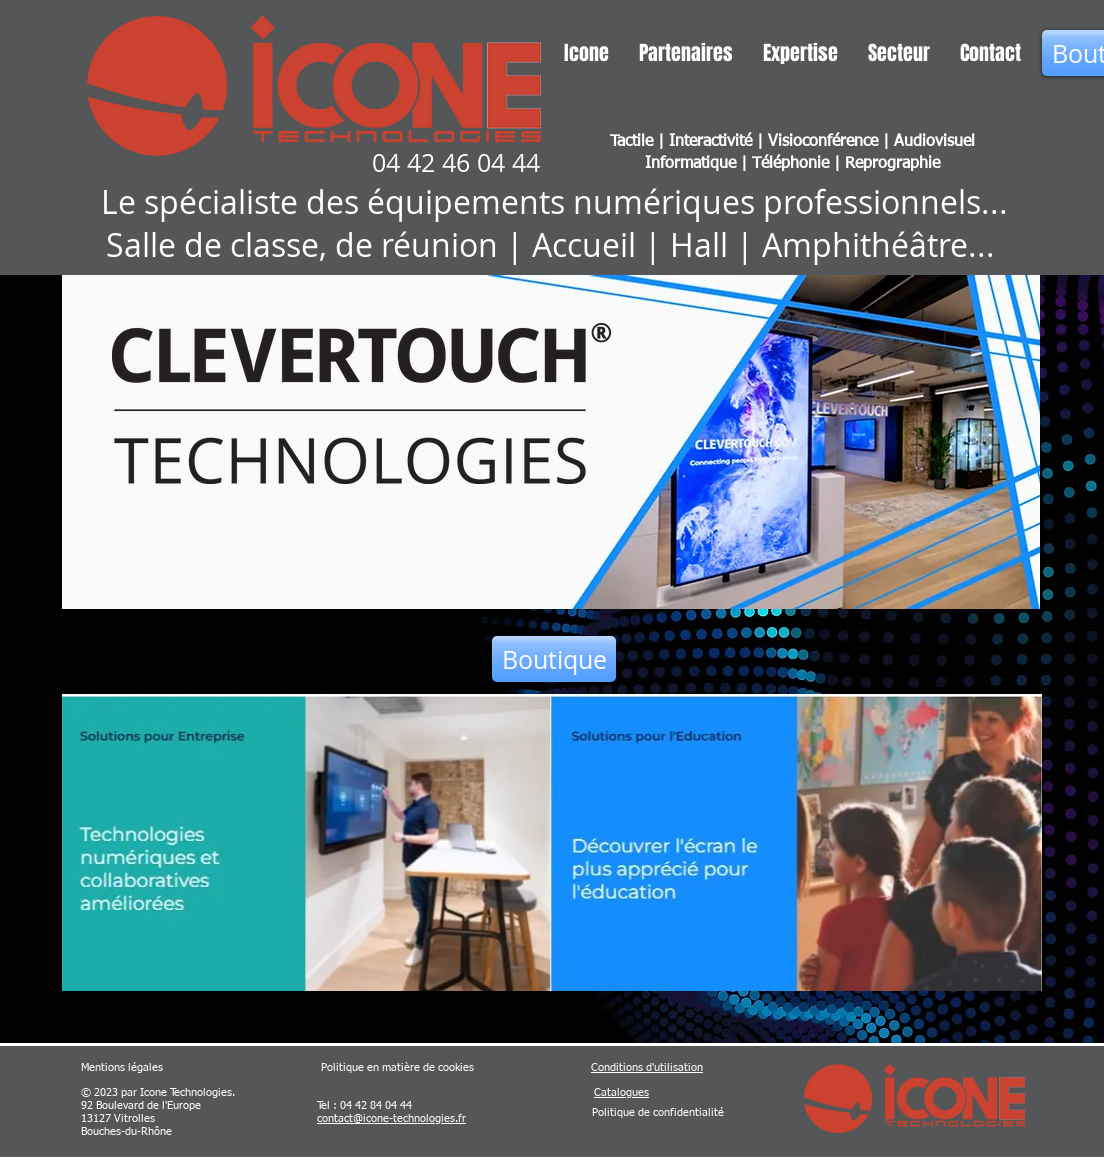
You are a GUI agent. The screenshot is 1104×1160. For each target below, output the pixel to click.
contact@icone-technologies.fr (391, 1118)
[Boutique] (554, 659)
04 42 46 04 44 (456, 162)
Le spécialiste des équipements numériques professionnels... (554, 201)
